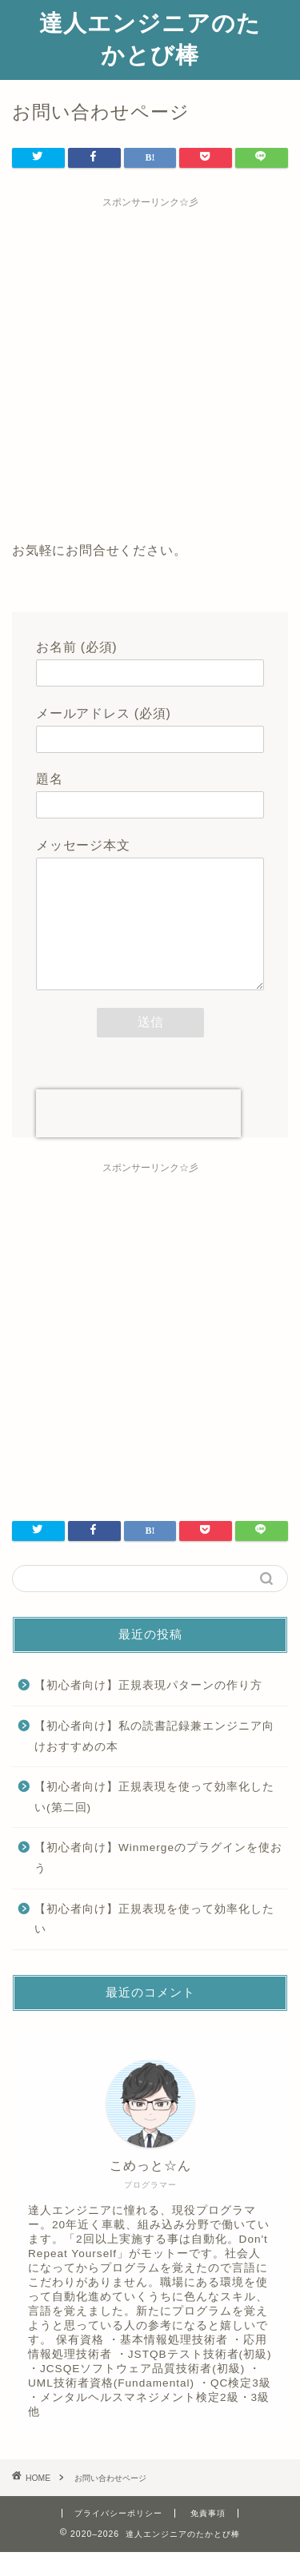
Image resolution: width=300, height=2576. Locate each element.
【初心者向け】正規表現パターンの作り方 (148, 1709)
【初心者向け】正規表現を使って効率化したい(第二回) (154, 1821)
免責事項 (208, 2537)
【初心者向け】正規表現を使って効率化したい (154, 1943)
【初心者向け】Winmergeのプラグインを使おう (158, 1881)
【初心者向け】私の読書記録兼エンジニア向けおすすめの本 (154, 1760)
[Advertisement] (150, 366)
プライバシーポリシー (118, 2537)
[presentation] (138, 1137)
